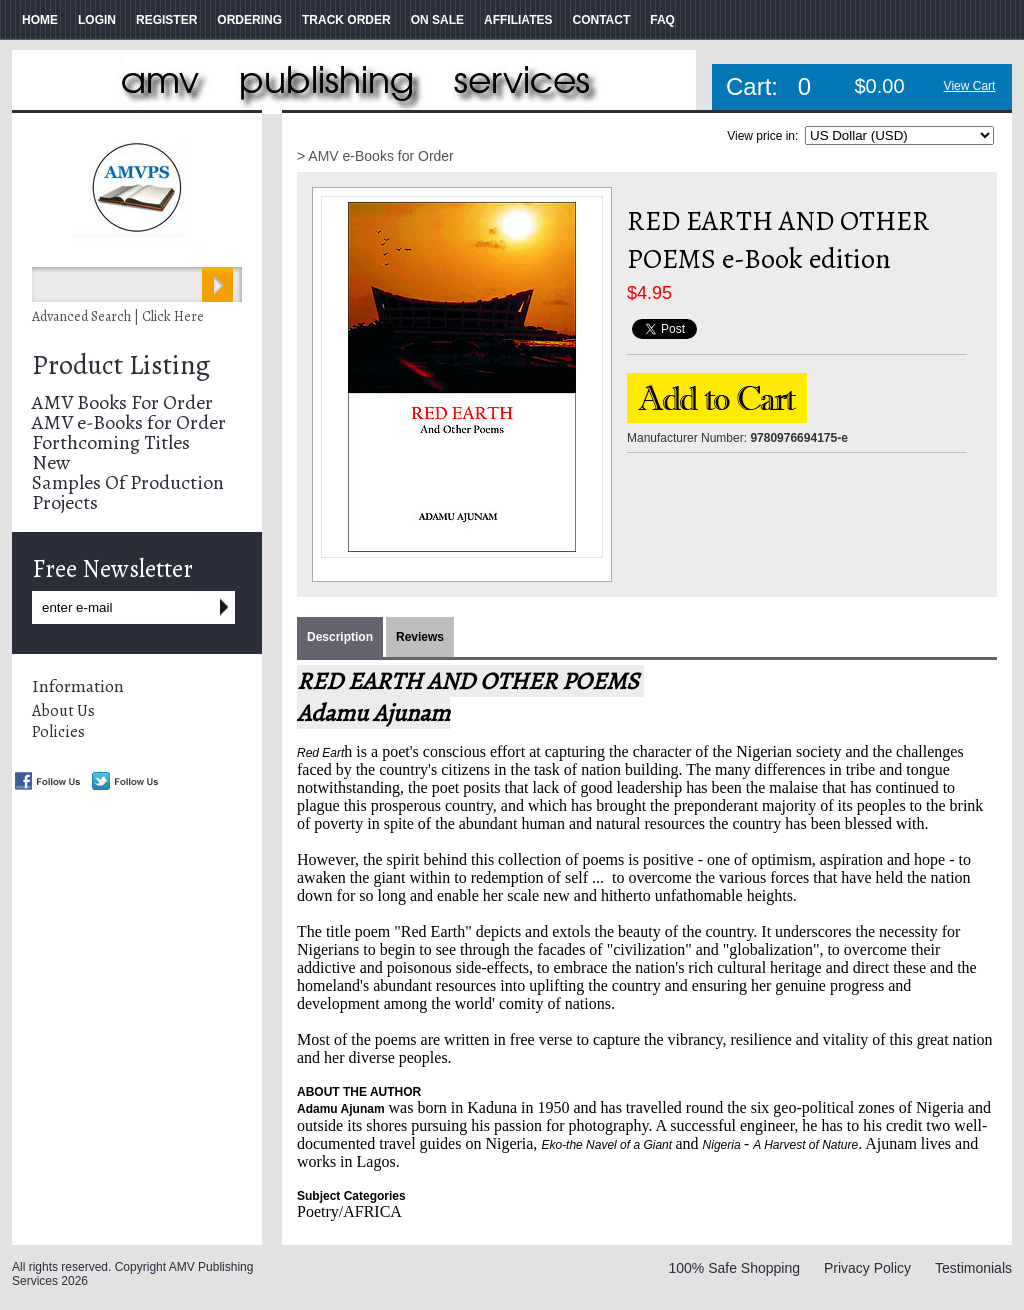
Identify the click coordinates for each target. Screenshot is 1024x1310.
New (51, 462)
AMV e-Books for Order (129, 422)
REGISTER (166, 20)
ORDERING (249, 20)
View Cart (970, 86)
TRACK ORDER (346, 20)
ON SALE (437, 20)
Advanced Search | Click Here (118, 316)
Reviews (420, 637)
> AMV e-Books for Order (375, 156)
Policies (58, 732)
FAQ (662, 20)
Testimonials (973, 1268)
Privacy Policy (867, 1268)
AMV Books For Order (122, 402)
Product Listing (121, 365)
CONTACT (601, 20)
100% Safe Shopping (734, 1268)
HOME (40, 20)
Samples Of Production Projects (128, 492)
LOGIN (97, 20)
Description (340, 637)
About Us (63, 711)
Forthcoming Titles (111, 442)
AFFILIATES (518, 20)
